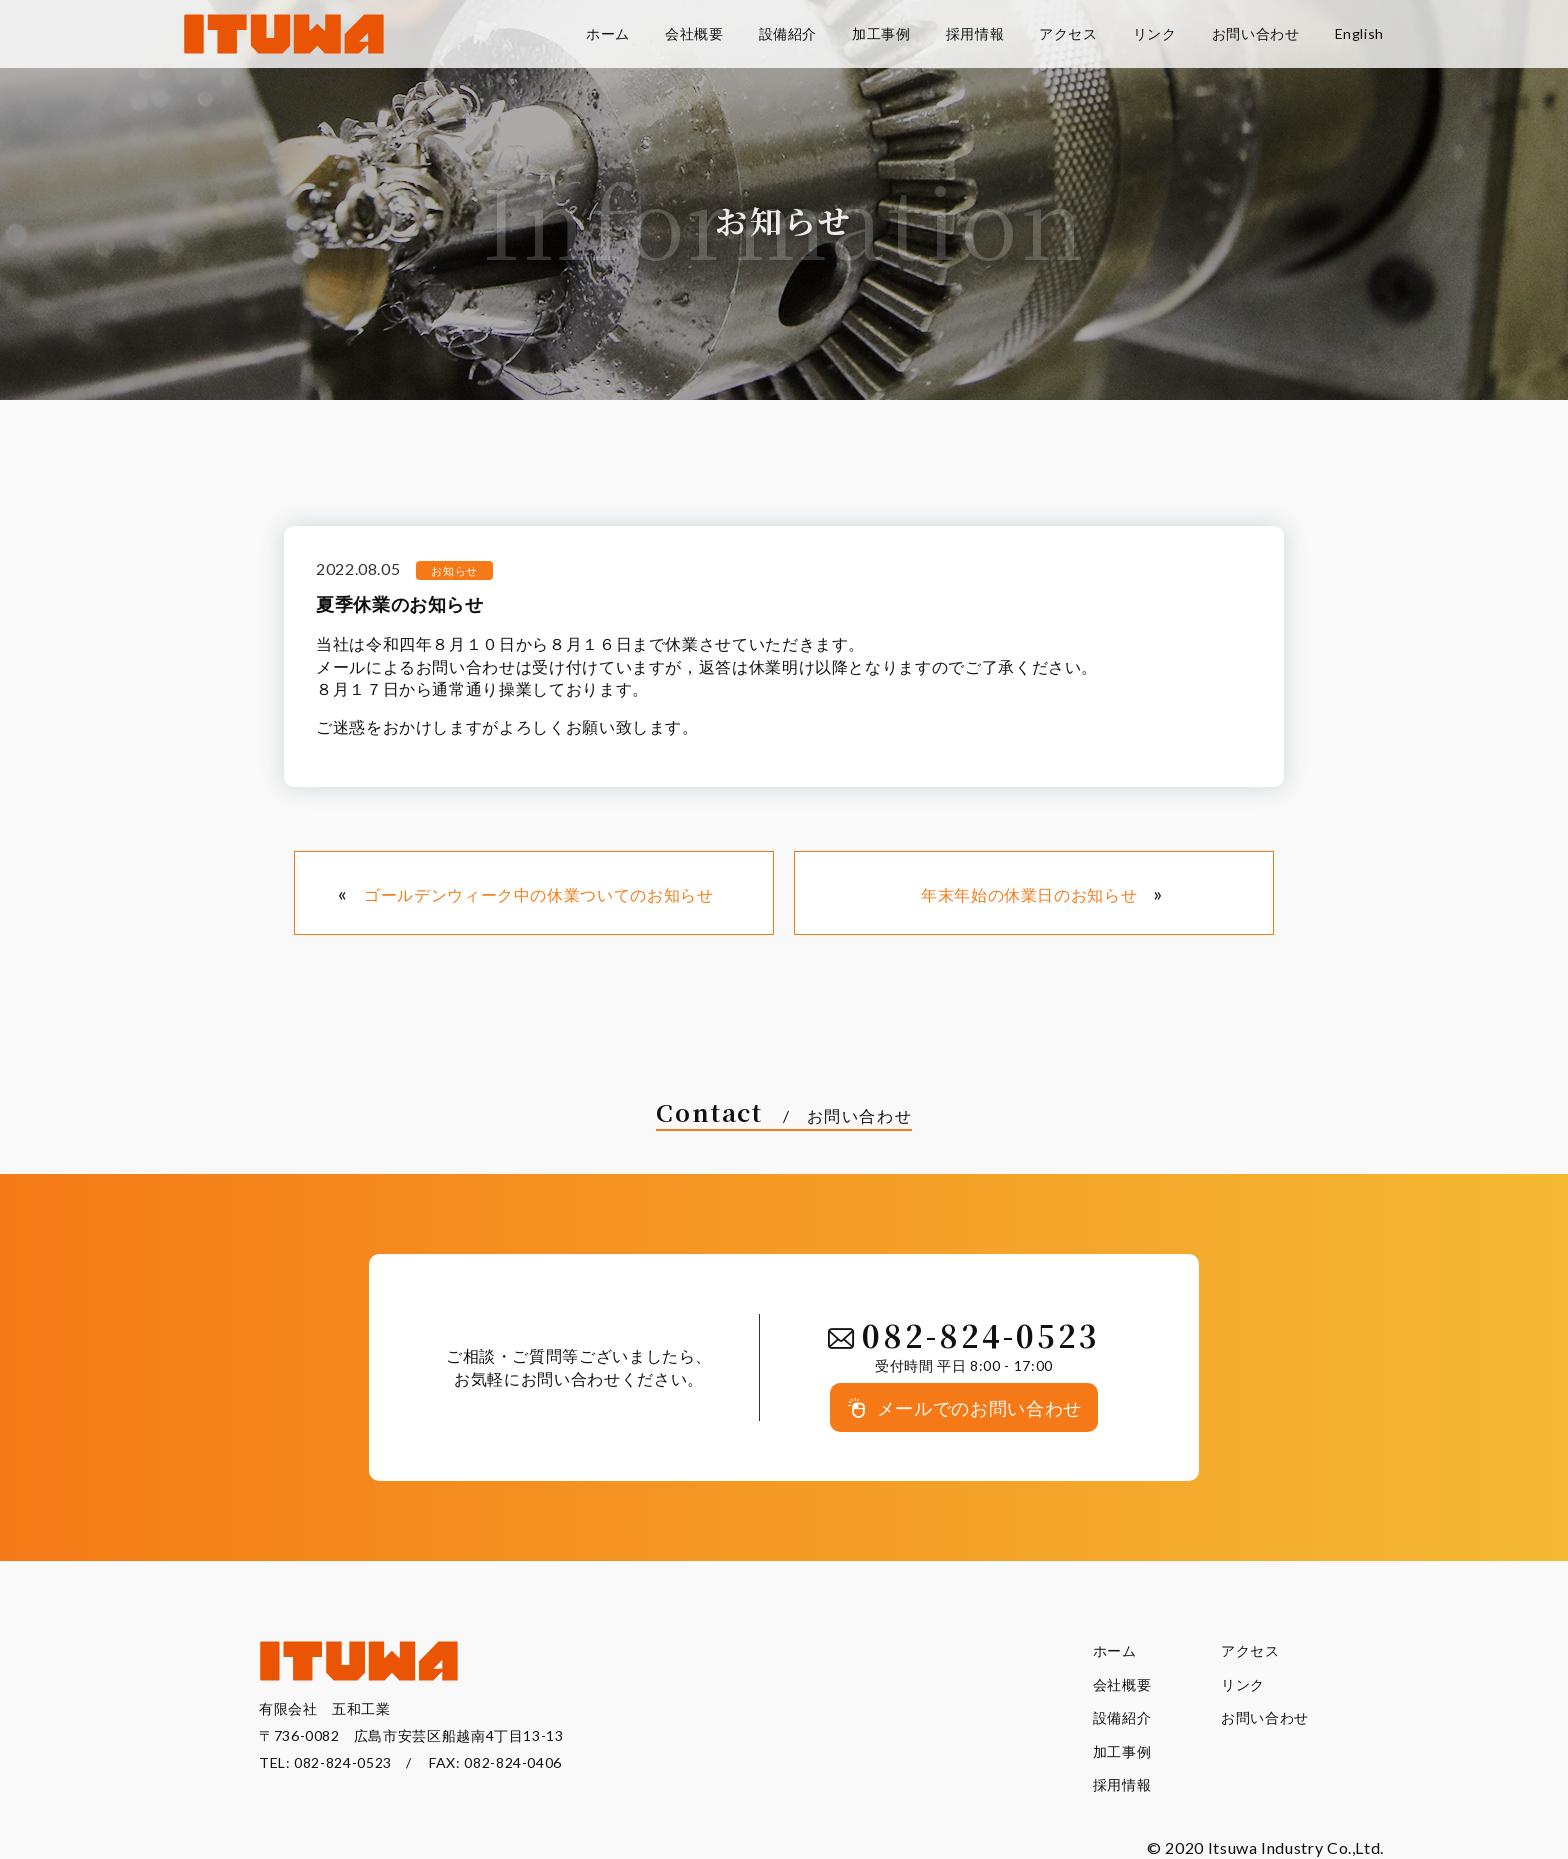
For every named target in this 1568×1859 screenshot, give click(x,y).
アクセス (1250, 1650)
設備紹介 (1122, 1717)
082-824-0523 (343, 1762)
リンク (1243, 1684)
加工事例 (1122, 1751)
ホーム (1115, 1650)
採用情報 (1122, 1784)
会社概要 (1122, 1684)
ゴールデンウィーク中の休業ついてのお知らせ (538, 894)
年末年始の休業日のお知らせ (1029, 894)
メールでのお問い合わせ (979, 1408)
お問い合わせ (1265, 1717)
